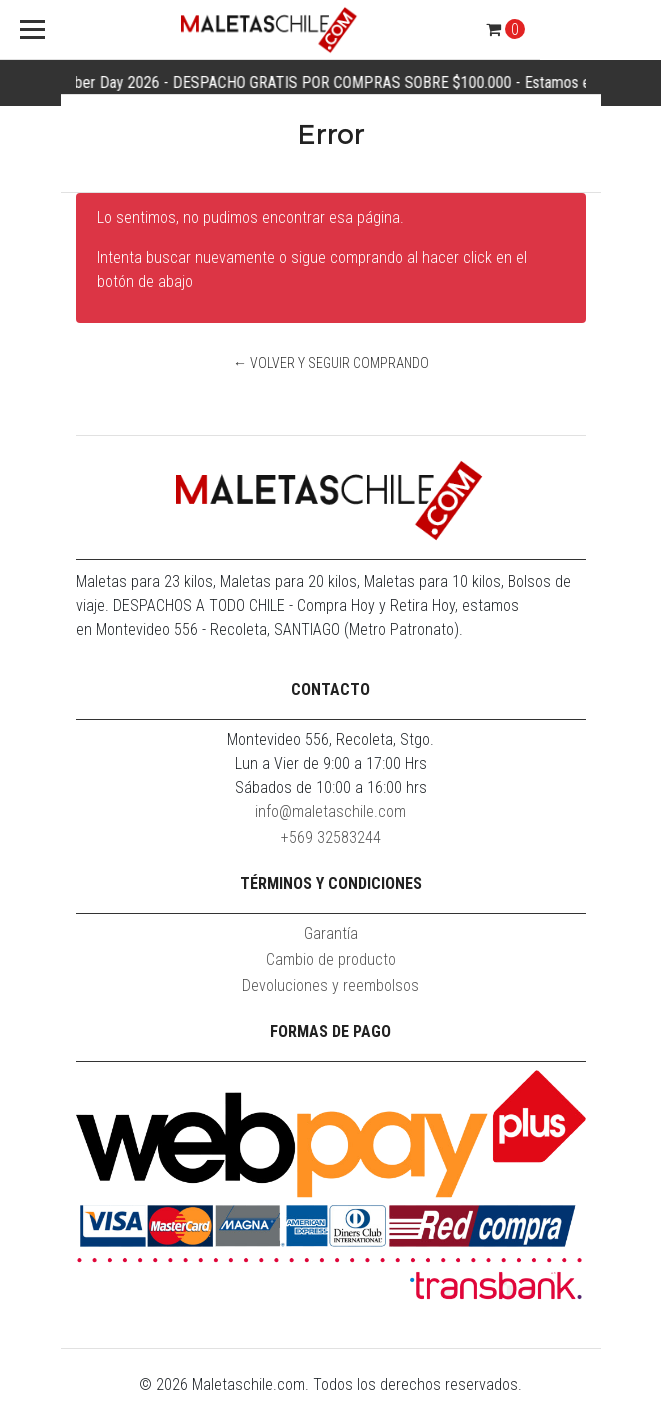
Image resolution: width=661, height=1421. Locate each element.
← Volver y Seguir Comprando (331, 363)
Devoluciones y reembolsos (330, 985)
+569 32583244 (331, 837)
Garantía (331, 933)
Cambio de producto (331, 959)
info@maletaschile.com (330, 811)
